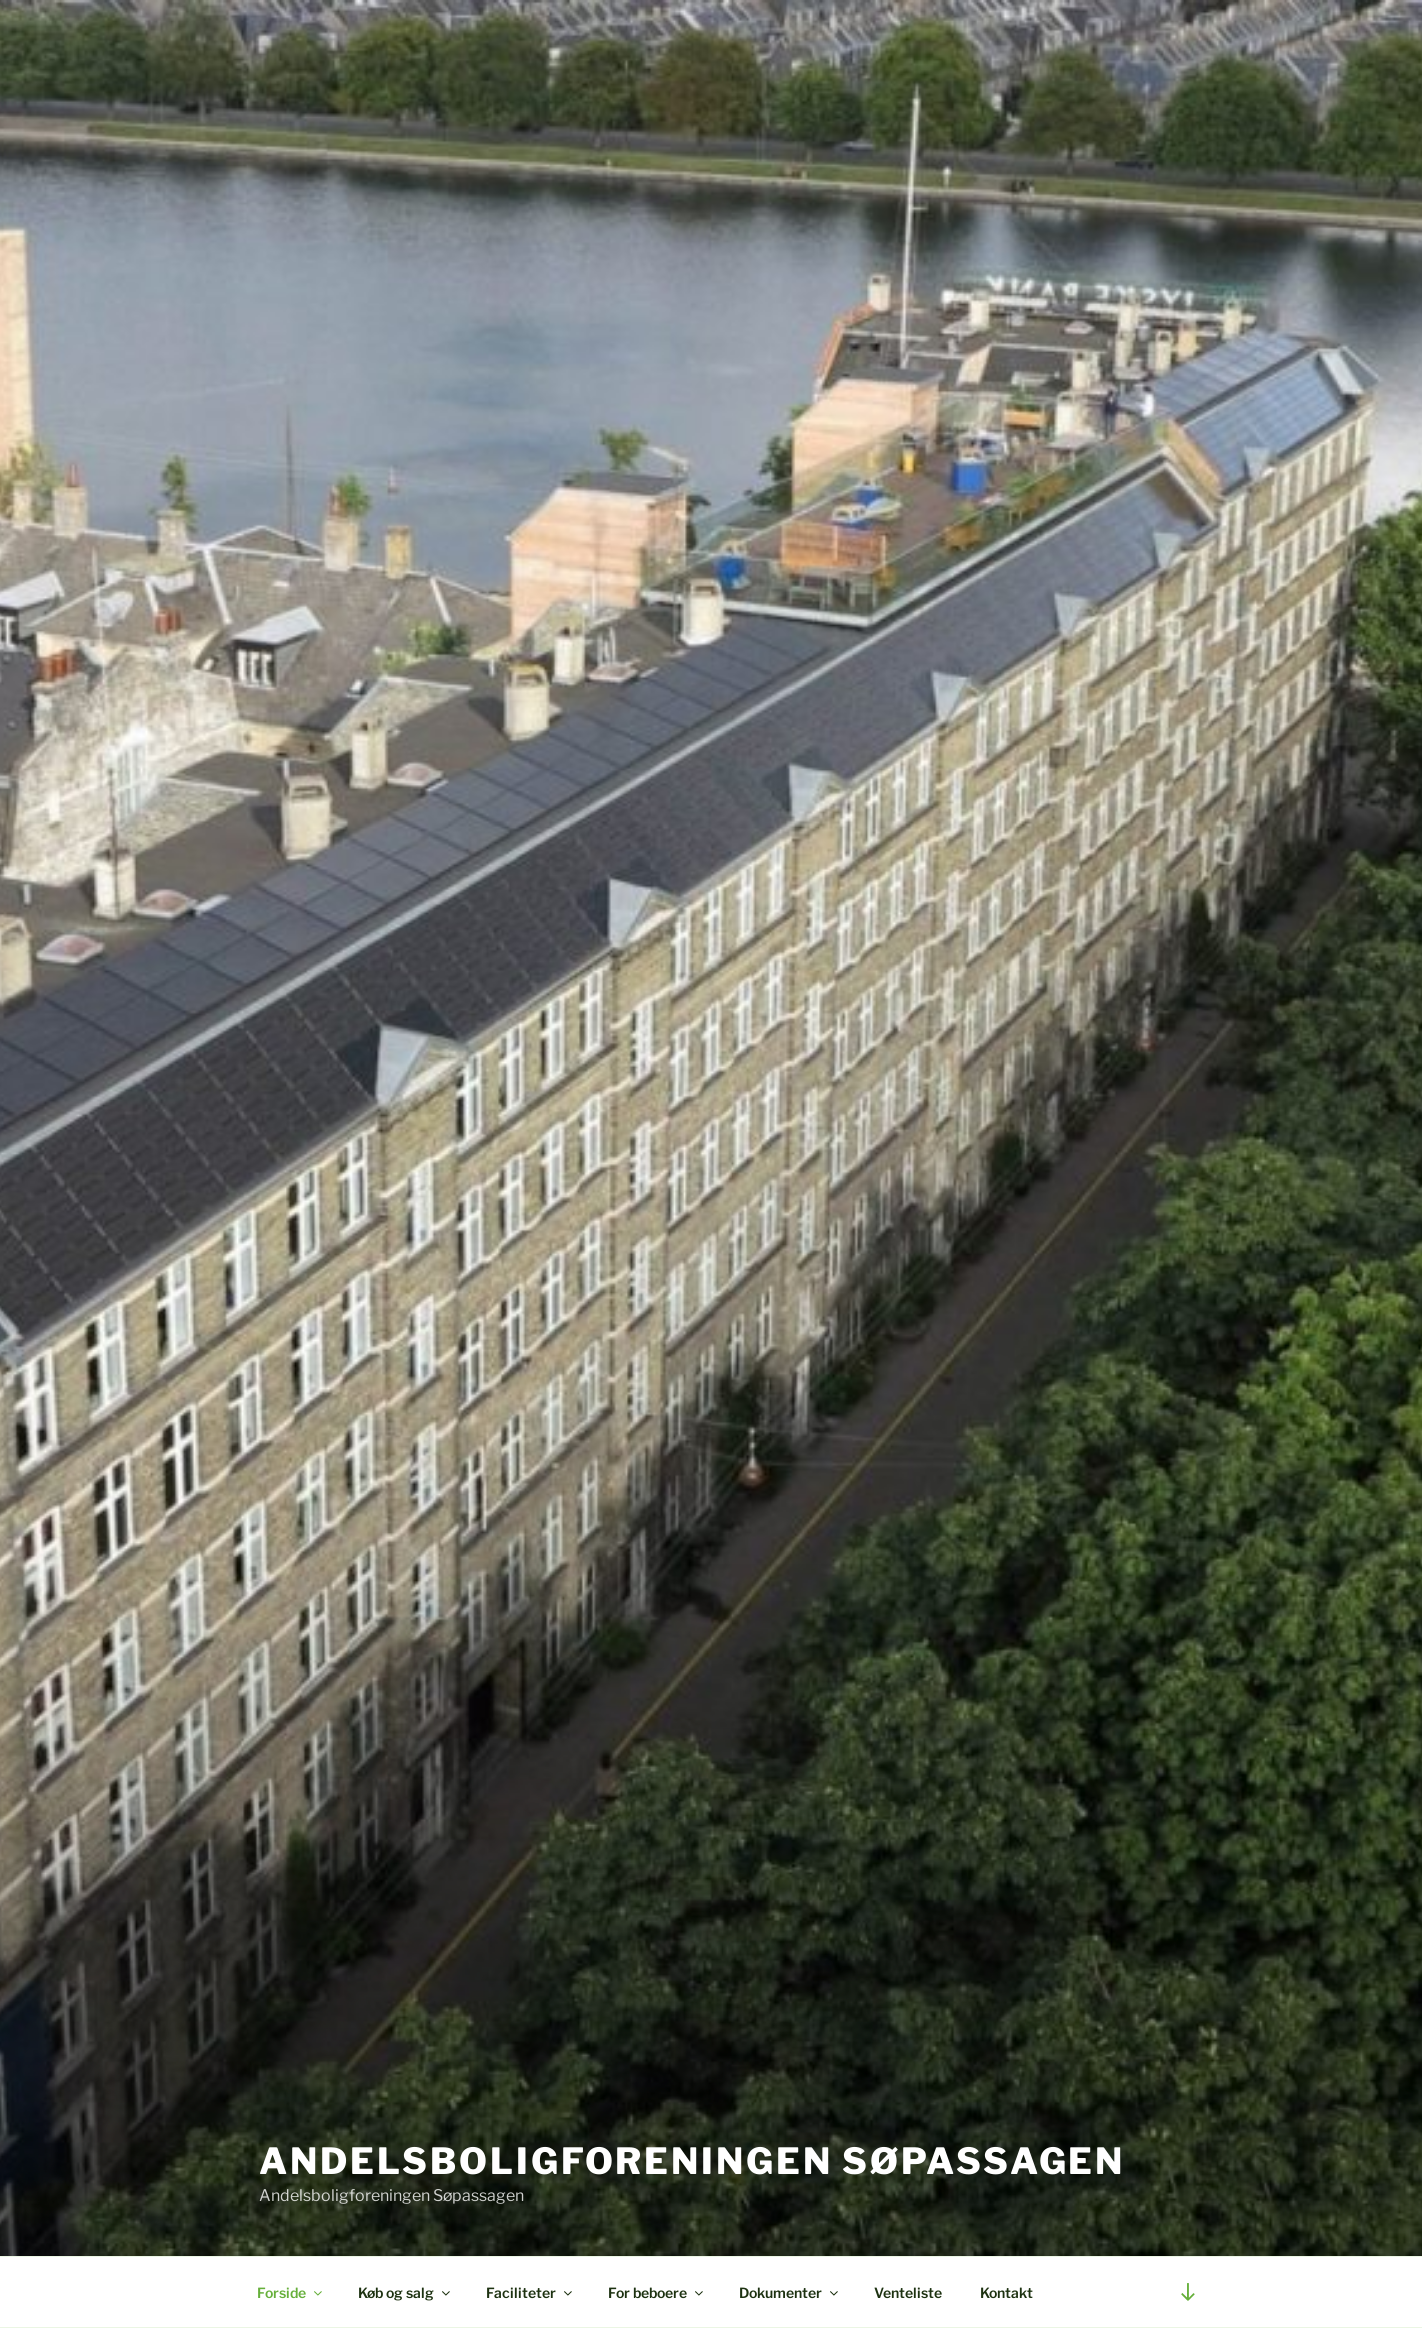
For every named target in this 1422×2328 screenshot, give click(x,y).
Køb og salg (405, 2292)
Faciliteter (530, 2292)
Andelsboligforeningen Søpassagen (692, 2161)
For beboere (657, 2292)
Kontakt (1006, 2292)
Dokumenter (790, 2292)
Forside (291, 2292)
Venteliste (908, 2292)
